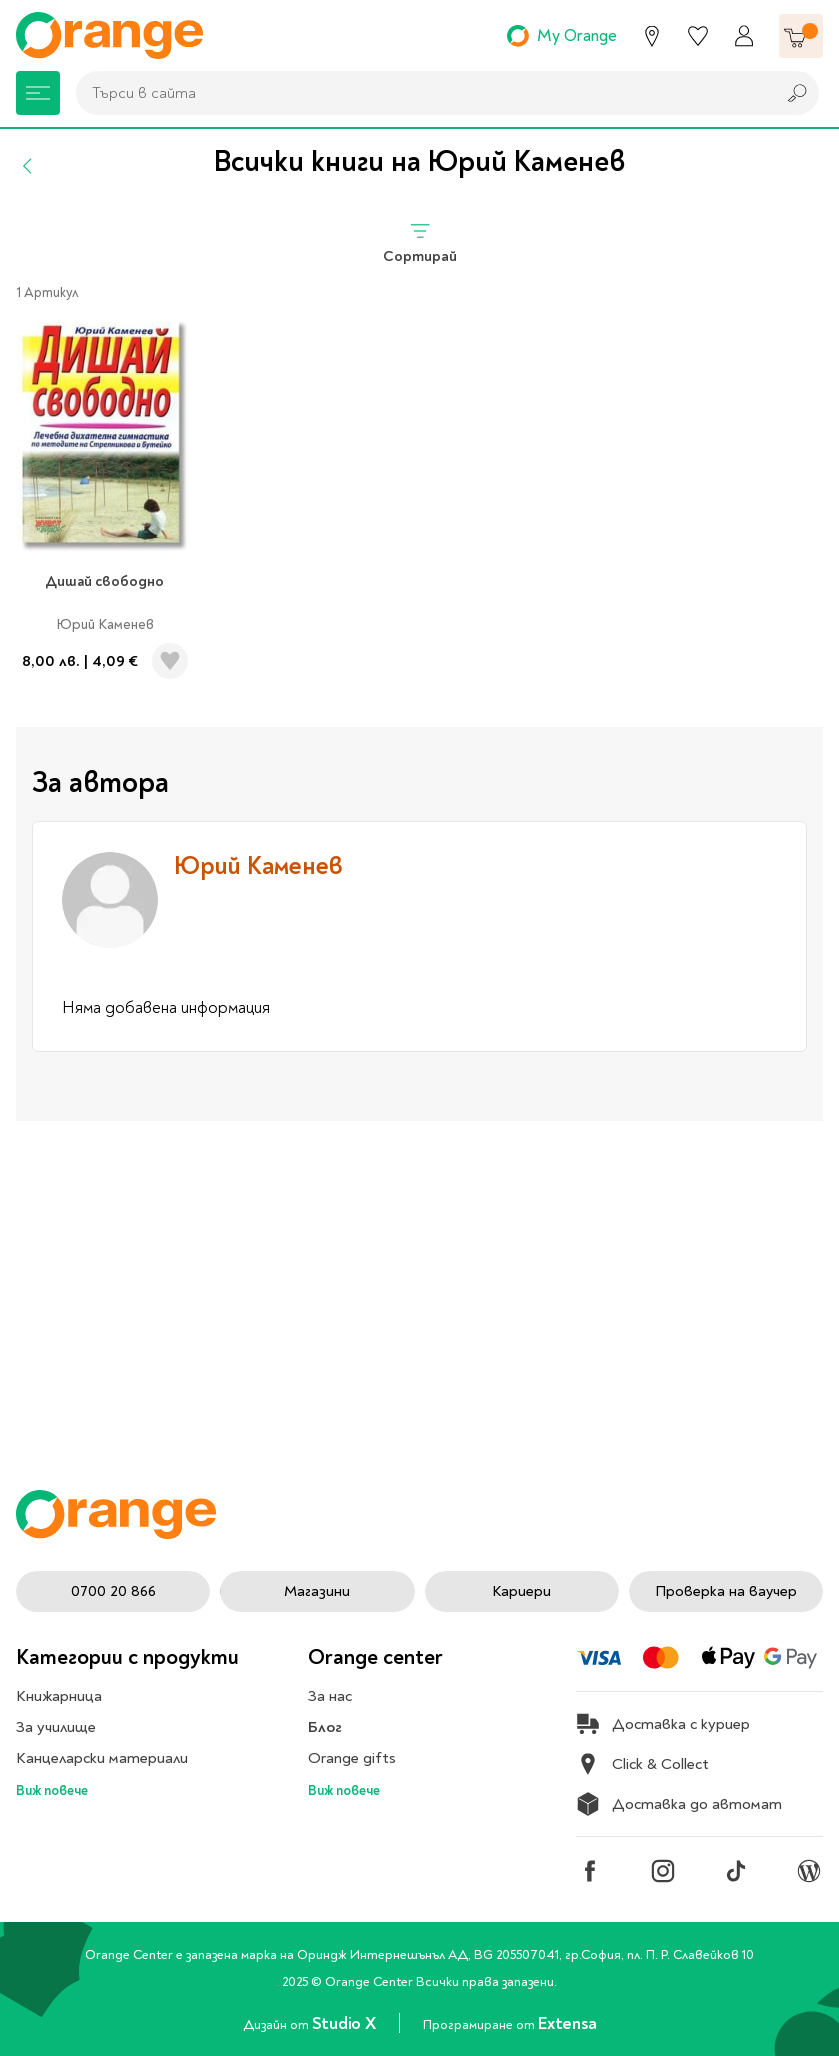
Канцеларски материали (102, 1758)
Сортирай (420, 242)
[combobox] (420, 93)
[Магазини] (652, 36)
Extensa (567, 2023)
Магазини (317, 1591)
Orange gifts (352, 1758)
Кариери (521, 1591)
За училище (56, 1727)
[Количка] (801, 36)
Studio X (345, 2023)
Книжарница (59, 1696)
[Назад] (28, 166)
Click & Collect (642, 1764)
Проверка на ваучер (726, 1591)
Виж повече (52, 1790)
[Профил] (744, 36)
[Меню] (38, 93)
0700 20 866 (113, 1591)
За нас (330, 1696)
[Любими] (698, 36)
